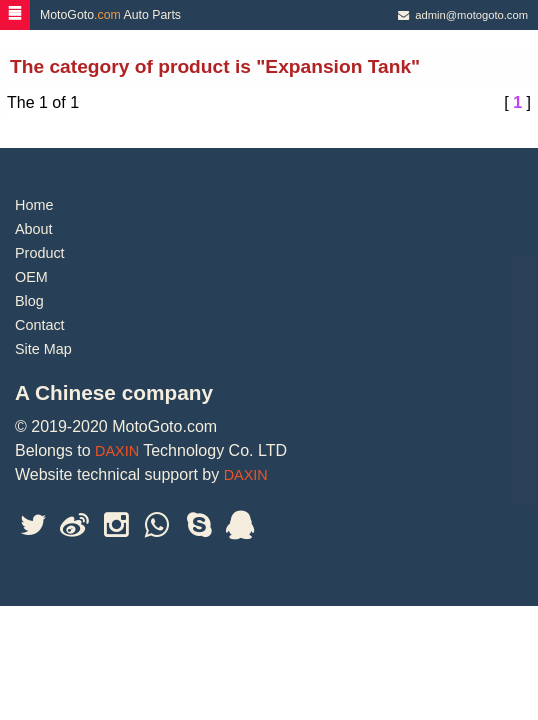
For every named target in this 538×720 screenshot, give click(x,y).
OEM (31, 277)
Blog (29, 301)
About (34, 229)
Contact (40, 325)
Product (40, 253)
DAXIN (117, 451)
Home (34, 205)
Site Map (43, 349)
